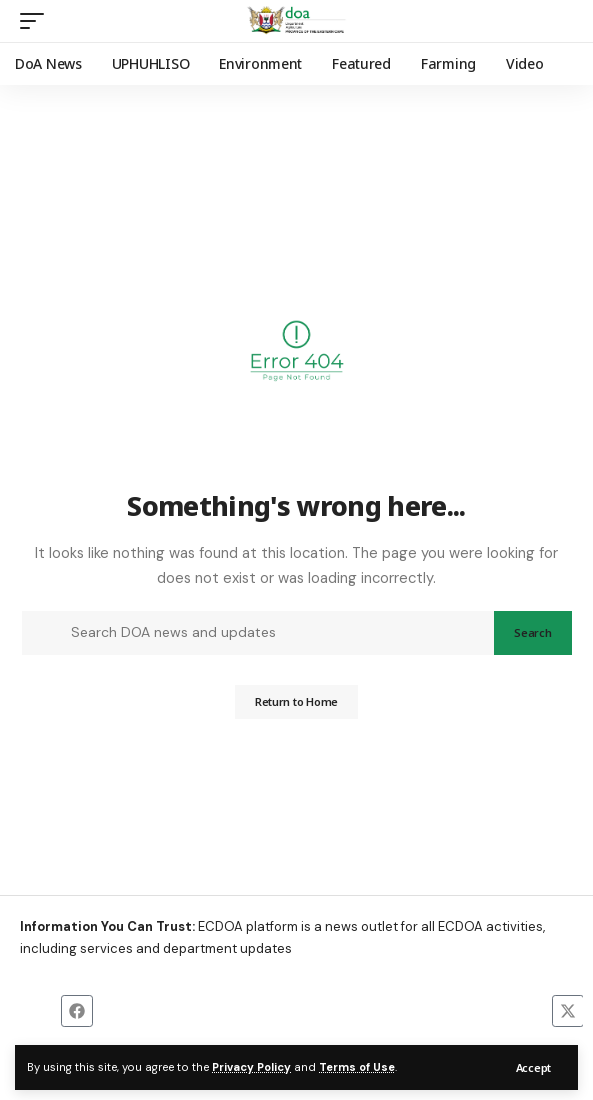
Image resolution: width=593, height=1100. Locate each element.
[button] (533, 1067)
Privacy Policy (251, 1067)
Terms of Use (357, 1067)
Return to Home (296, 701)
